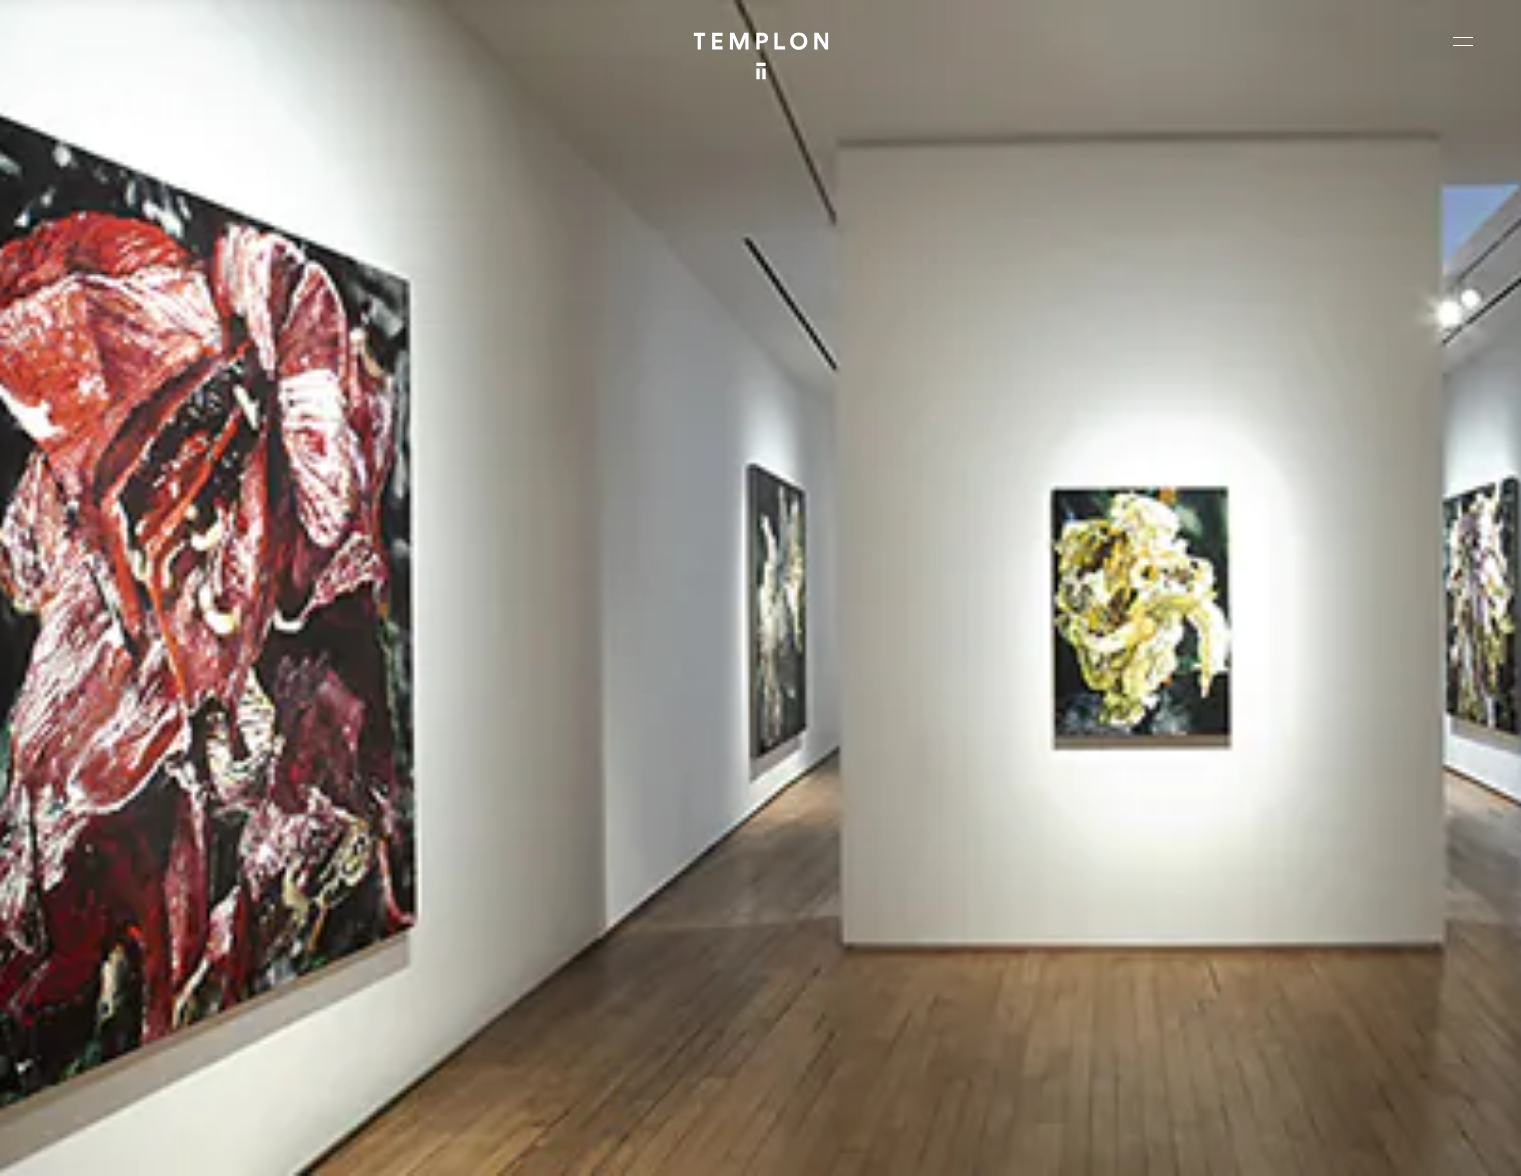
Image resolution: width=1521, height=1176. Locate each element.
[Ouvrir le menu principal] (1463, 41)
